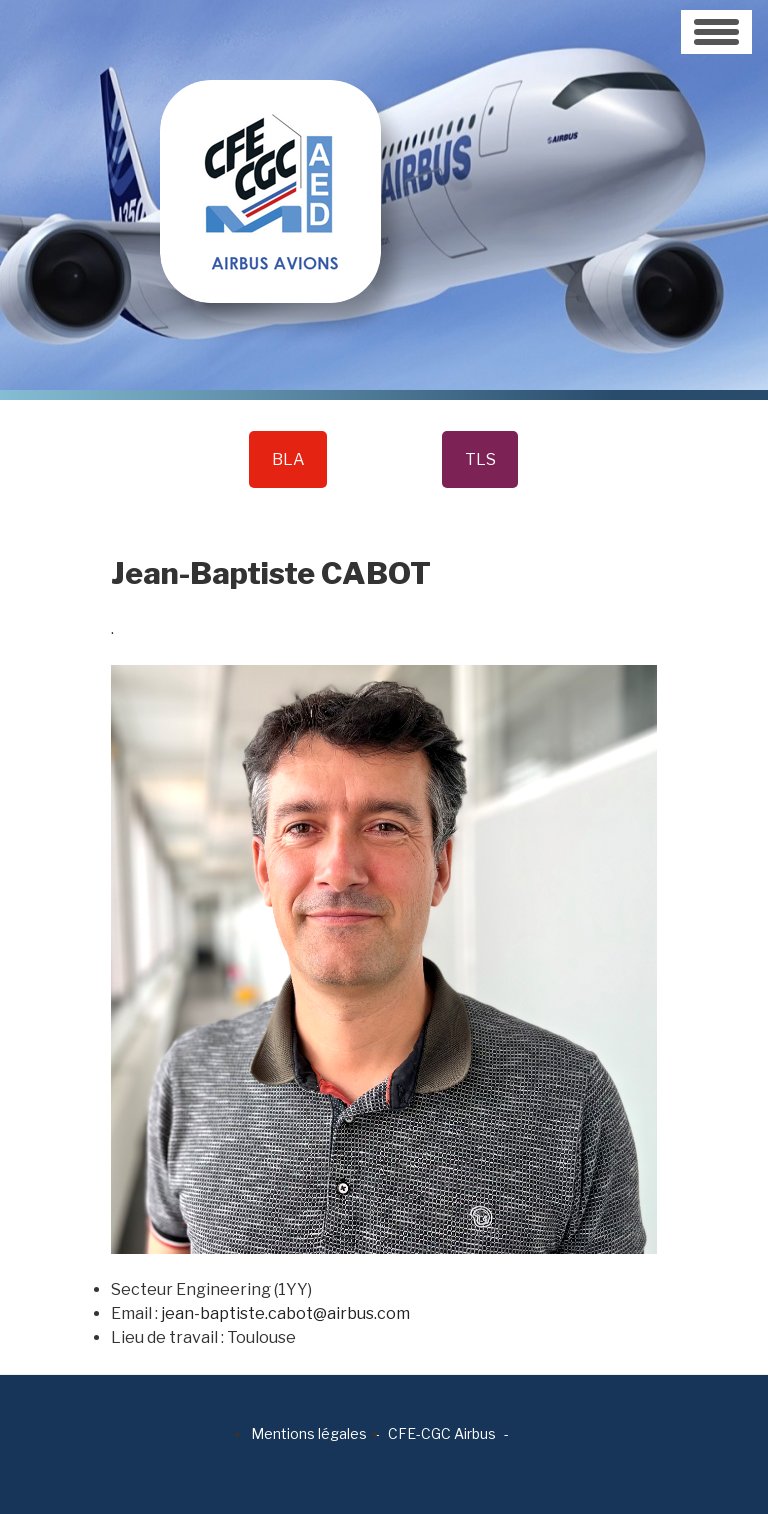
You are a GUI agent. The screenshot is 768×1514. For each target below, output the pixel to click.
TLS (480, 459)
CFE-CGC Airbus (442, 1433)
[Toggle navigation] (716, 32)
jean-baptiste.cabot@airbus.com (285, 1313)
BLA (288, 459)
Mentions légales (309, 1433)
